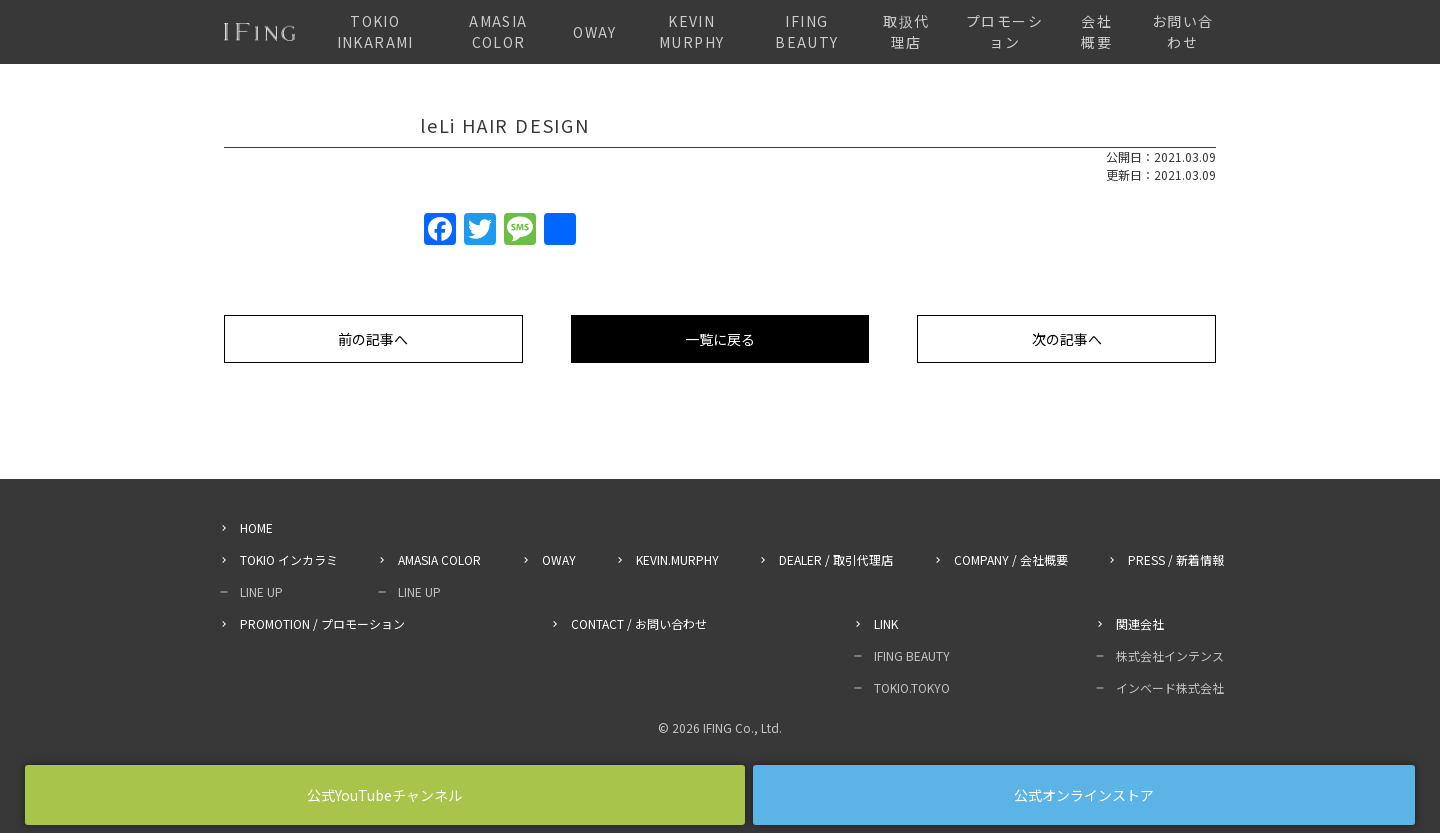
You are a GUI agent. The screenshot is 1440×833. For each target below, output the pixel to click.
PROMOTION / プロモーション (322, 623)
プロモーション (1004, 31)
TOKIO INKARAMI (375, 31)
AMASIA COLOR (498, 31)
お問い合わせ (1183, 31)
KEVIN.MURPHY (677, 559)
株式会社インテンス (1170, 655)
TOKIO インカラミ (289, 559)
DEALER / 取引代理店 (836, 559)
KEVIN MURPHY (691, 31)
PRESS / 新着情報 (1176, 559)
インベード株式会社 (1170, 687)
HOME (256, 527)
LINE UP (261, 591)
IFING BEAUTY (806, 31)
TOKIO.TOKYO (912, 687)
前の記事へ (373, 339)
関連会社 (1140, 623)
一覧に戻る (720, 339)
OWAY (595, 32)
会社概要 (1096, 31)
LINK (886, 623)
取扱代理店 (906, 31)
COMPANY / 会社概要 (1011, 559)
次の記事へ (1067, 339)
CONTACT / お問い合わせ (639, 623)
